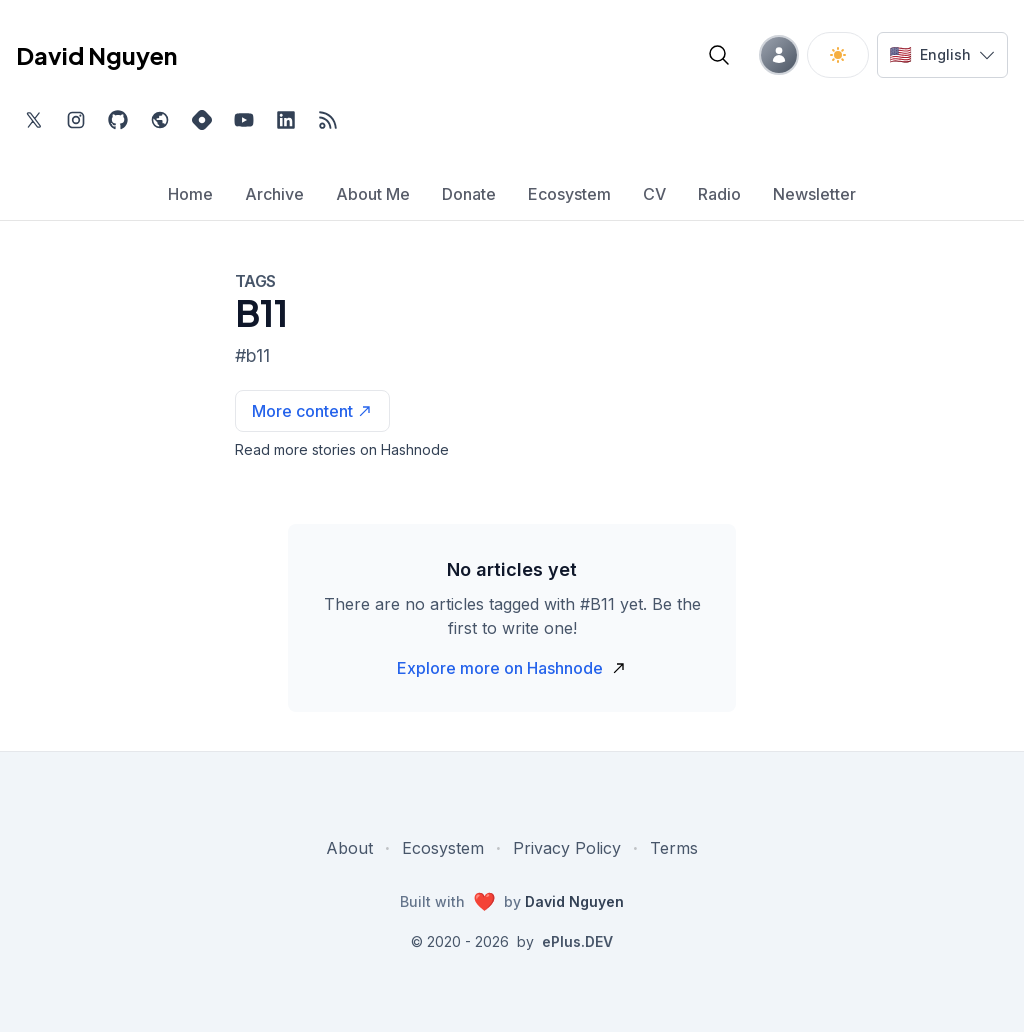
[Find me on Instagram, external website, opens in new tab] (76, 120)
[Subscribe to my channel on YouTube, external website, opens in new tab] (244, 120)
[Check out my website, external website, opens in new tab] (160, 120)
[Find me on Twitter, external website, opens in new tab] (34, 120)
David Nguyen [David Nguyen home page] (96, 55)
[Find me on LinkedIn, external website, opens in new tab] (286, 120)
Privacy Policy (567, 848)
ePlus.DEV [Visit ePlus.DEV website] (577, 941)
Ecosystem (443, 848)
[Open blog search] (719, 55)
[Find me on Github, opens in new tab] (118, 120)
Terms (674, 848)
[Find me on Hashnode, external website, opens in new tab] (202, 120)
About (349, 848)
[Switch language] (942, 55)
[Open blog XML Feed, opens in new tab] (328, 120)
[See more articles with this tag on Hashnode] (312, 411)
